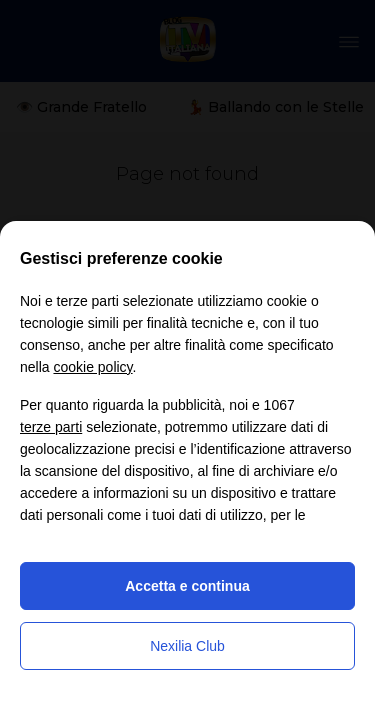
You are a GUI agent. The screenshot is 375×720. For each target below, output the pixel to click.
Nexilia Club (187, 646)
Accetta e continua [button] (187, 586)
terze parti (51, 427)
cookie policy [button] (92, 367)
